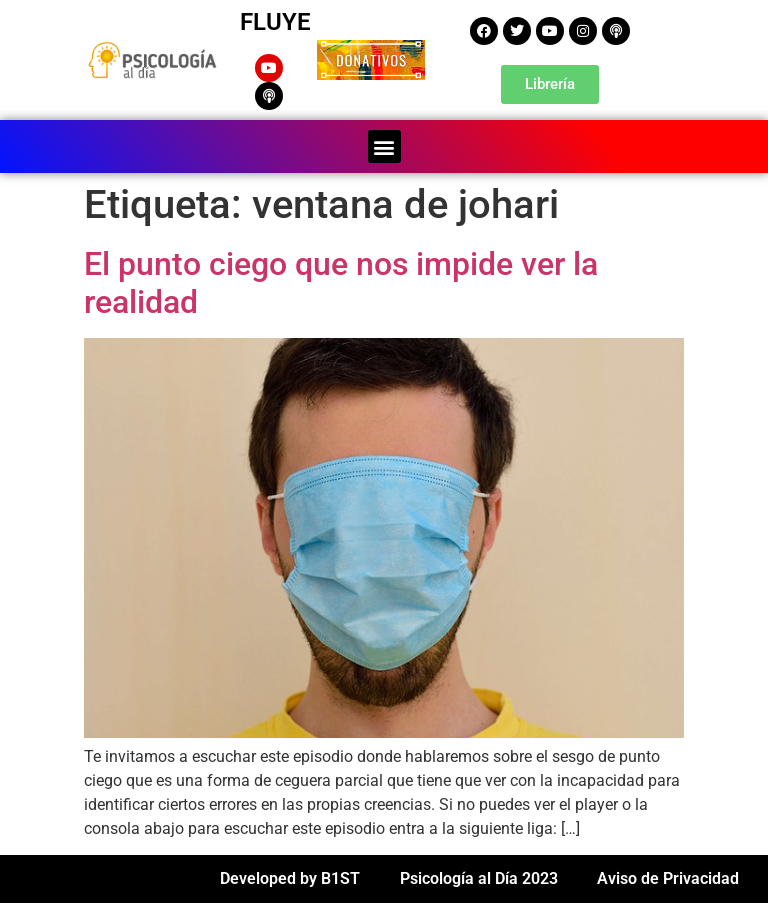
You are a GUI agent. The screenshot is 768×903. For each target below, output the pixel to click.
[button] (384, 146)
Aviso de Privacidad (668, 878)
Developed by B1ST (290, 878)
